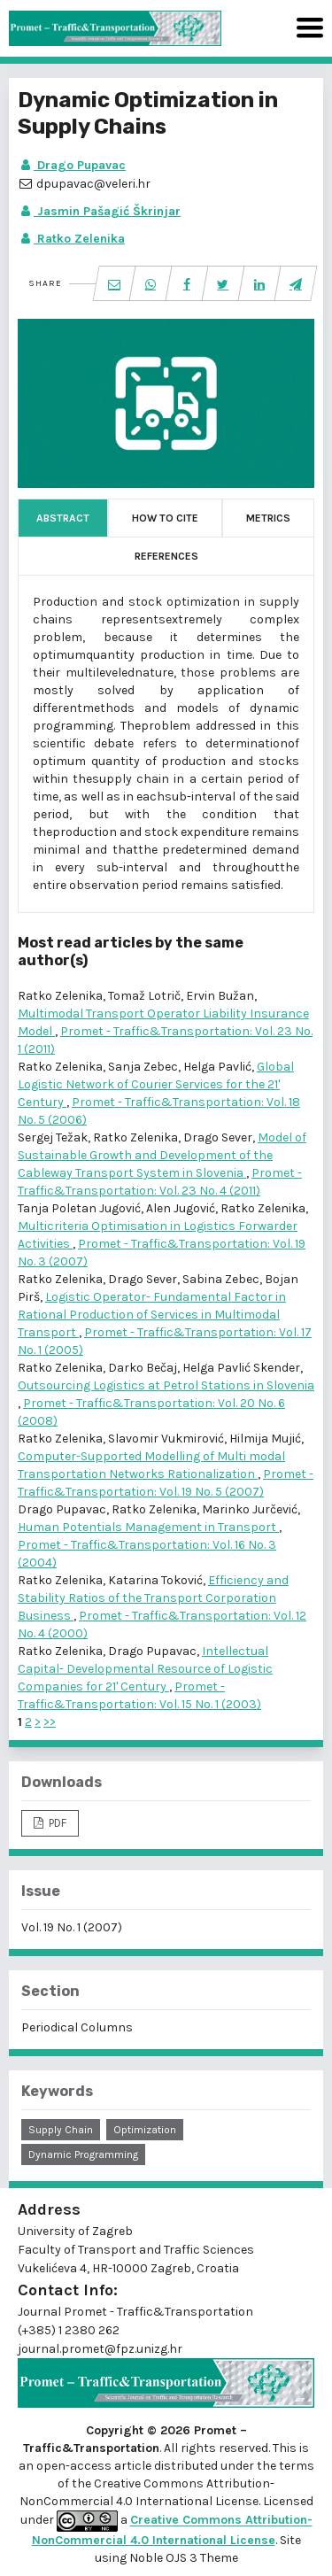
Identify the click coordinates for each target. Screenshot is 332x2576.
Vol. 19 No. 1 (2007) (71, 1927)
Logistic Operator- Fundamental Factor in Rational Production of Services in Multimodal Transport (152, 1314)
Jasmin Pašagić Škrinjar (99, 211)
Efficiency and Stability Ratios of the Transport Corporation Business (153, 1598)
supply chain (60, 2129)
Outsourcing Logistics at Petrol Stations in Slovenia (166, 1385)
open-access (75, 2465)
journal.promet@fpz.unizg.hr (100, 2348)
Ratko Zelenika (71, 238)
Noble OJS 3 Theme (182, 2557)
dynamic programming (83, 2154)
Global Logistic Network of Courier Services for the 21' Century (156, 1084)
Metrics (268, 518)
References (166, 556)
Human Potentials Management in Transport (148, 1527)
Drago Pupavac (72, 165)
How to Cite (165, 518)
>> (49, 1721)
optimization (144, 2129)
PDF (56, 1823)
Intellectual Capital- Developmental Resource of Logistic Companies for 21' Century (145, 1669)
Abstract (62, 518)
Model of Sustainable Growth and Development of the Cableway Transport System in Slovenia (162, 1155)
